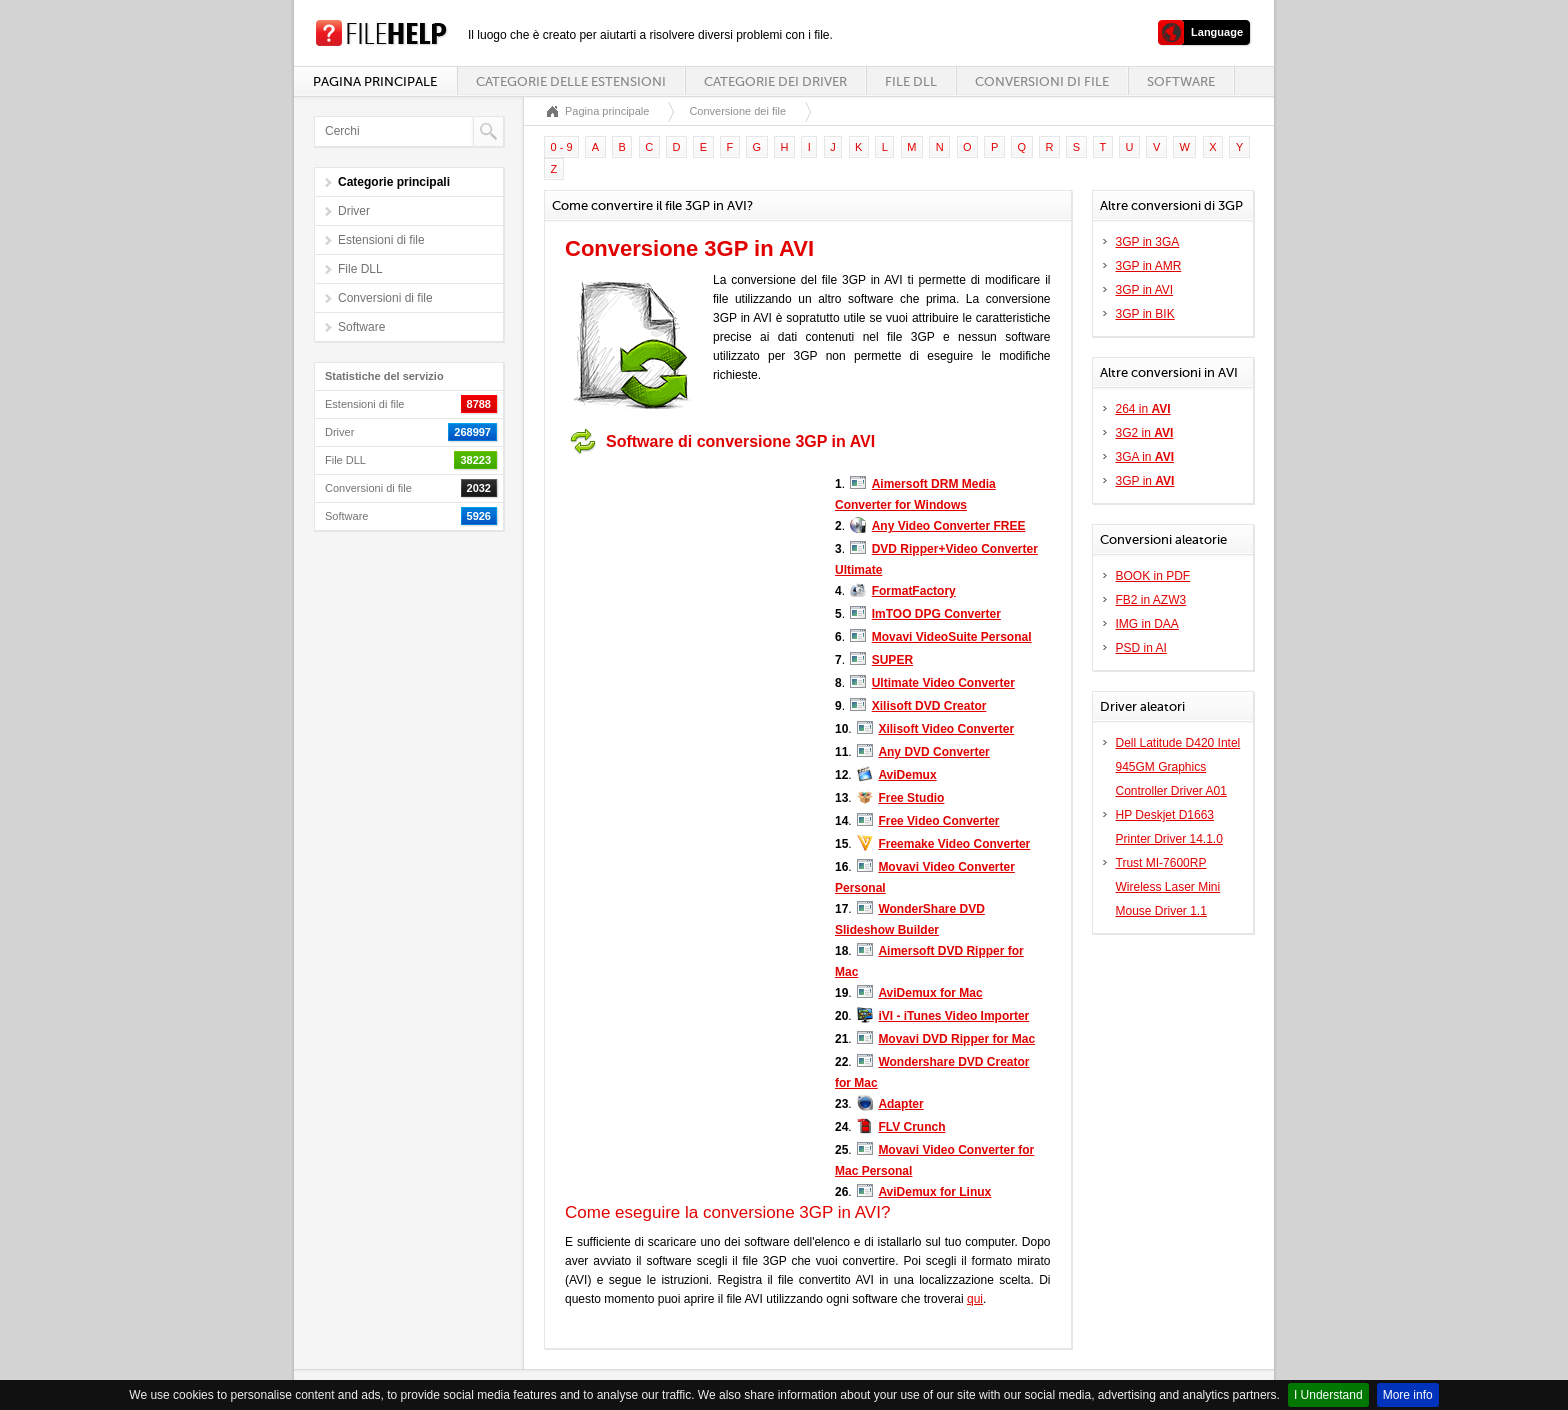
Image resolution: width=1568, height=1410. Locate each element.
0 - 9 (562, 147)
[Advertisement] (690, 588)
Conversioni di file (1042, 81)
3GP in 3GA (1148, 242)
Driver (354, 211)
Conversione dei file (737, 111)
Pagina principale (375, 81)
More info (1408, 1395)
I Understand (1328, 1395)
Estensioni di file (381, 240)
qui (975, 1299)
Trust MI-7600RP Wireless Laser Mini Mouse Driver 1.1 (1168, 887)
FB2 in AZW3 (1151, 600)
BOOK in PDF (1153, 576)
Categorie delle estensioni (571, 81)
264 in (1143, 409)
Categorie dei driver (775, 81)
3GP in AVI (1145, 290)
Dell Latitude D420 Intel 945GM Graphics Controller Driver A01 (1178, 767)
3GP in (1145, 481)
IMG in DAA (1147, 624)
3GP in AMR (1149, 266)
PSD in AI (1141, 648)
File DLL (911, 81)
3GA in (1145, 457)
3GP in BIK (1145, 314)
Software (1181, 81)
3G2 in (1145, 433)
